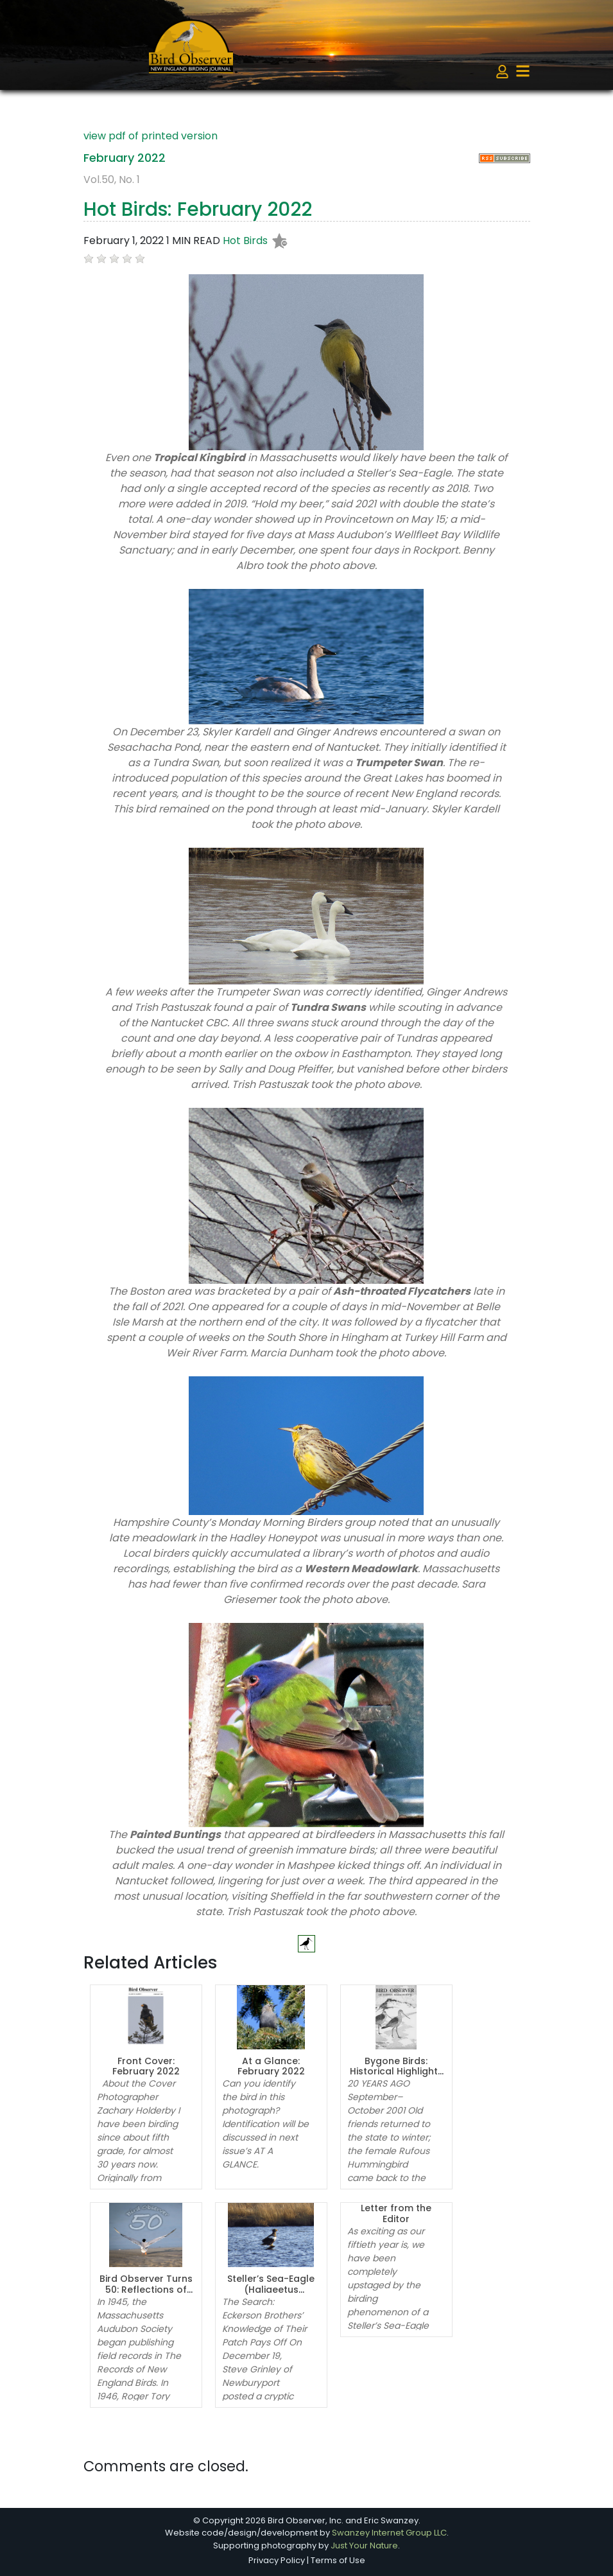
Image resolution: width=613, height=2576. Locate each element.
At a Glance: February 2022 (271, 2066)
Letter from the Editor (396, 2213)
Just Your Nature (364, 2545)
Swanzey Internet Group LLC (389, 2533)
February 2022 (124, 158)
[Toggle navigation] (522, 71)
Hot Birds (245, 240)
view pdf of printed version (150, 135)
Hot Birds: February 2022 (197, 209)
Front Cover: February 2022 (146, 2066)
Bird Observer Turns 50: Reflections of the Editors (146, 2289)
